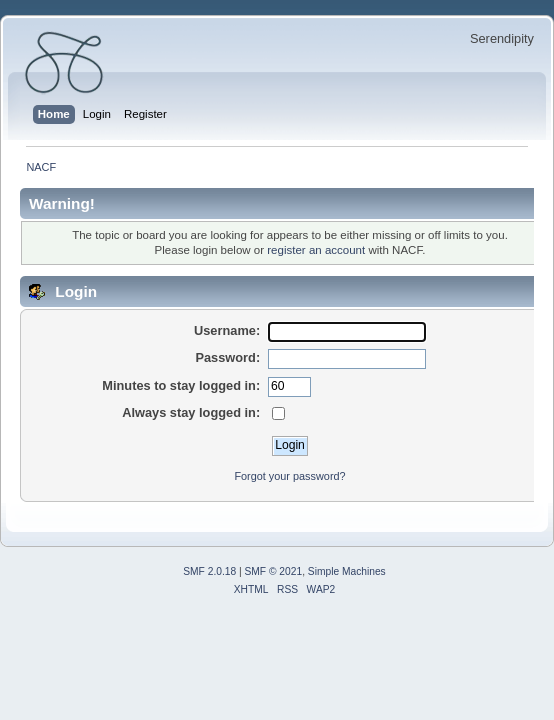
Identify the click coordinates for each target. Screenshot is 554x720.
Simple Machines (347, 571)
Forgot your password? (289, 476)
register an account (316, 250)
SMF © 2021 (274, 571)
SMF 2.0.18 (209, 571)
